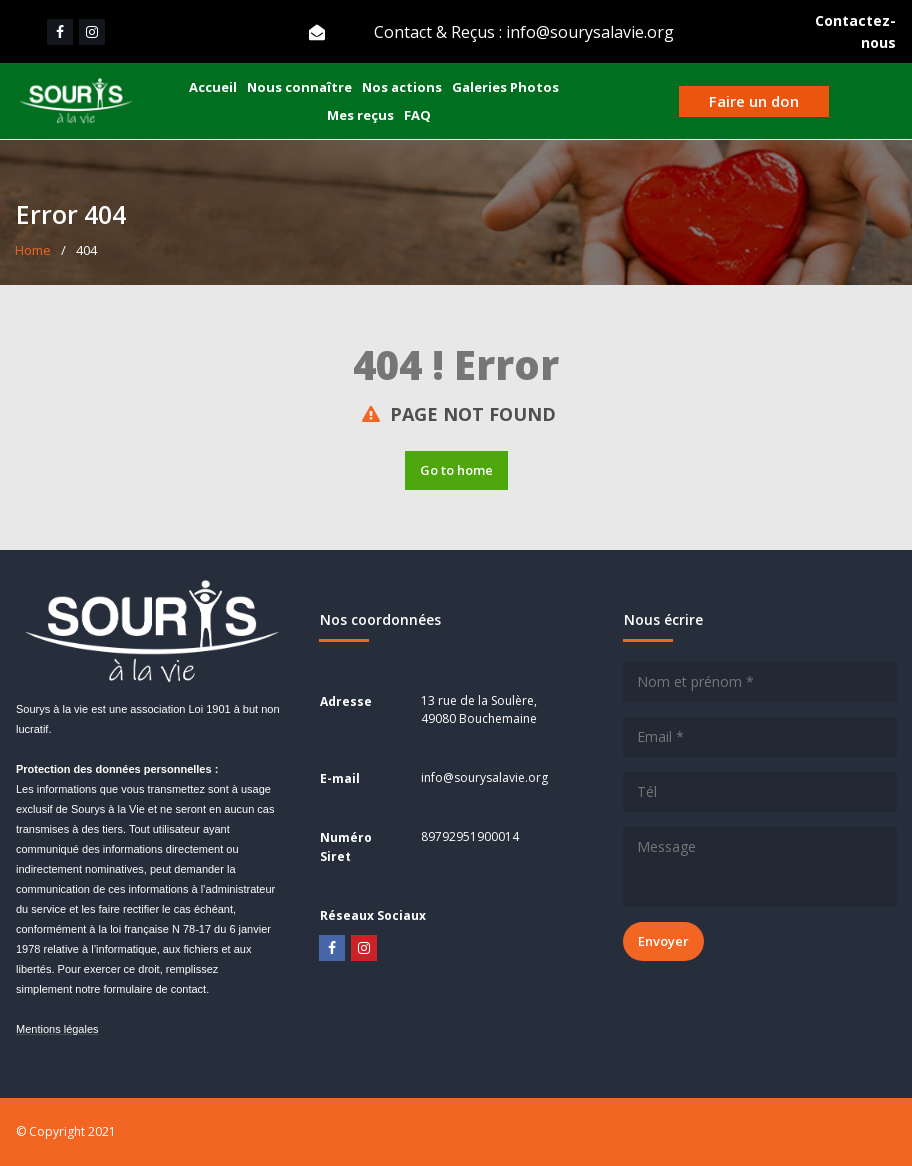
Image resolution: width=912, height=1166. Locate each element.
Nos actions (402, 87)
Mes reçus (360, 115)
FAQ (417, 115)
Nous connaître (299, 87)
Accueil (213, 87)
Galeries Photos (505, 87)
